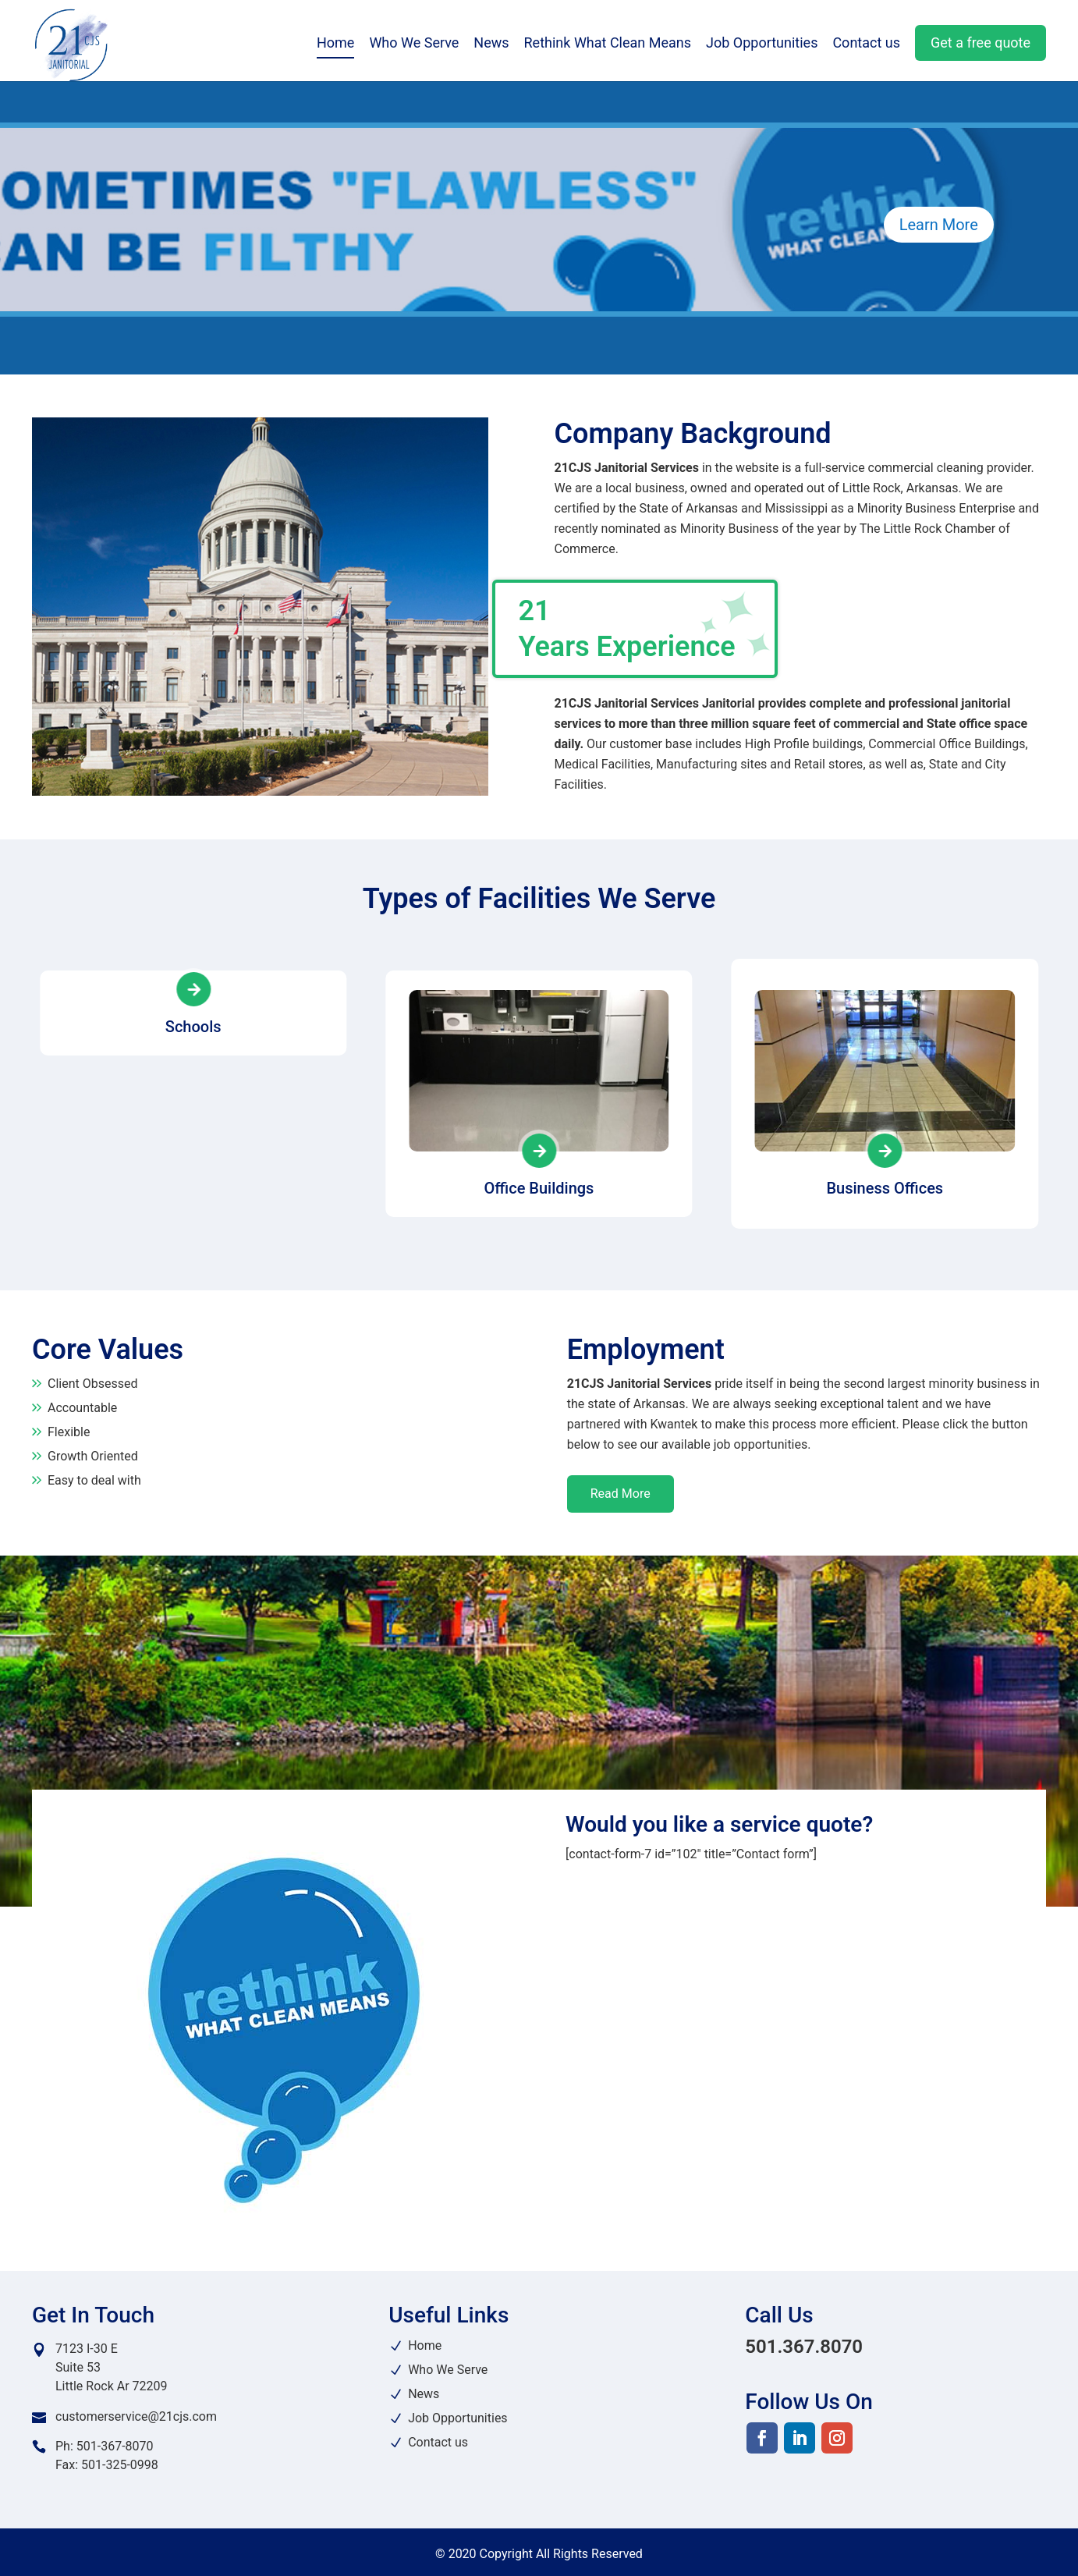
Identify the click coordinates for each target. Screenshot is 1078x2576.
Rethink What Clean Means (608, 45)
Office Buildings (539, 1188)
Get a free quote (980, 45)
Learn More (938, 224)
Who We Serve (414, 45)
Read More (620, 1493)
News (491, 45)
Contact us (866, 45)
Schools (193, 1188)
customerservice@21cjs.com (136, 2416)
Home (335, 45)
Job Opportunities (761, 45)
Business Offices (884, 1188)
